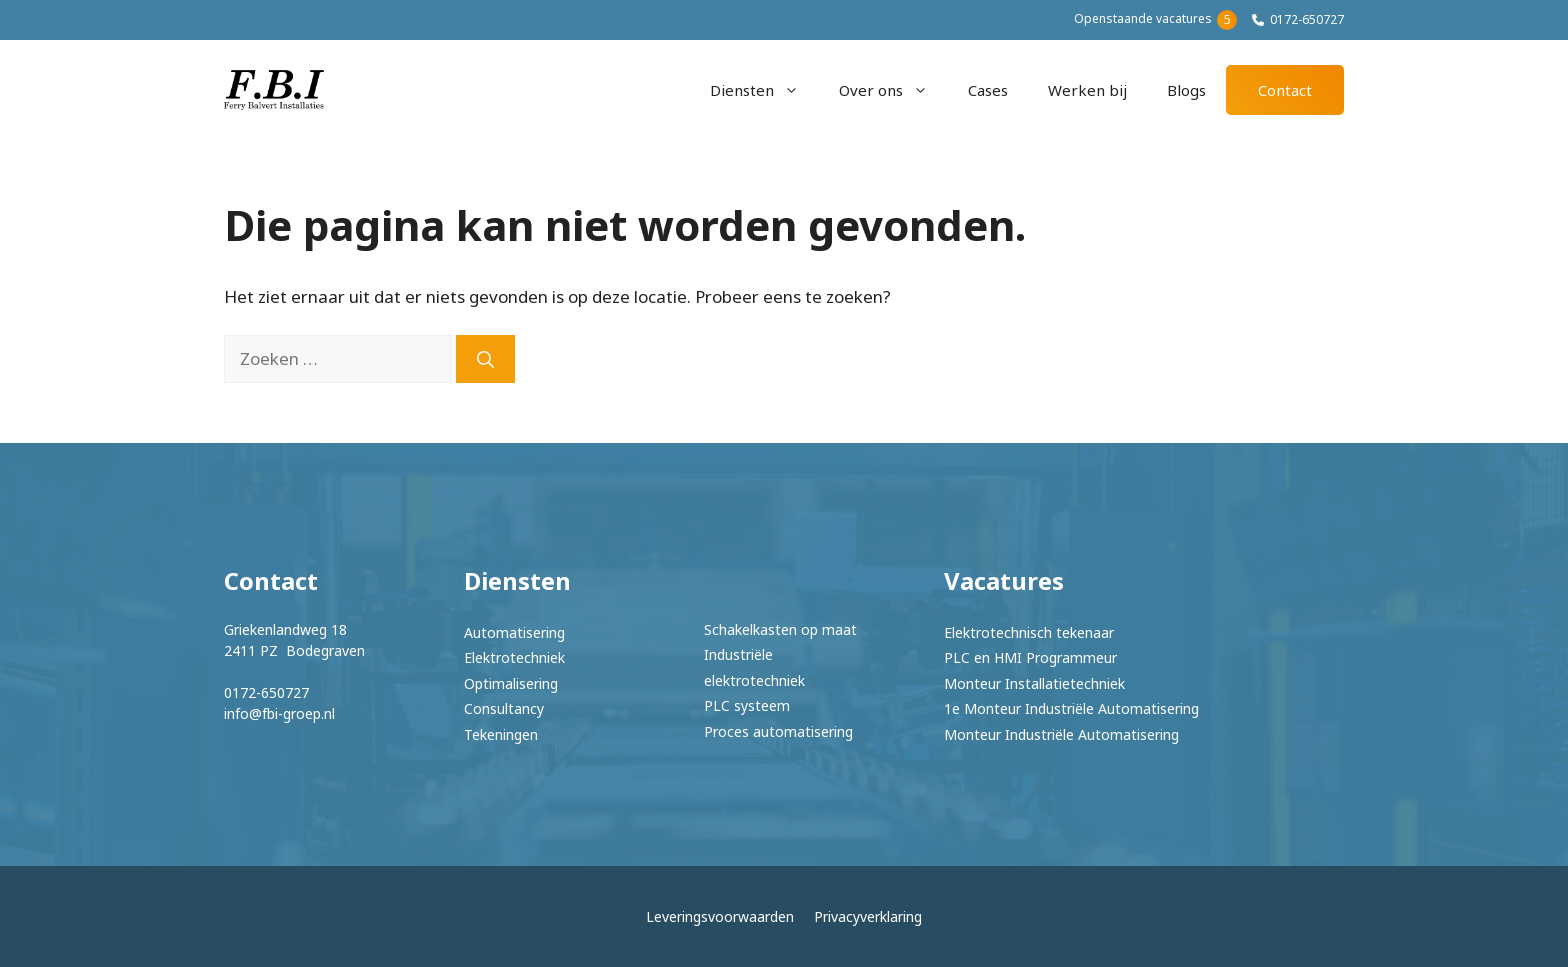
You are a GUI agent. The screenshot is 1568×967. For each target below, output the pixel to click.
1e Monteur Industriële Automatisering (1071, 708)
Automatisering (514, 632)
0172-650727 (1307, 19)
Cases (988, 90)
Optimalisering (511, 683)
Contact (1285, 90)
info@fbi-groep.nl (279, 713)
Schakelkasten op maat (780, 629)
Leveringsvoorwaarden (720, 916)
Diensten (764, 90)
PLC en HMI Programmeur (1030, 657)
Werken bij (1087, 90)
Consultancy (504, 708)
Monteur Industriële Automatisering (1061, 734)
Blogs (1186, 90)
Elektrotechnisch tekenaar (1029, 632)
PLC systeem (747, 705)
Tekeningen (501, 734)
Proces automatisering (778, 731)
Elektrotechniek (514, 657)
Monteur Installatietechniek (1034, 683)
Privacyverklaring (868, 916)
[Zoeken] (485, 359)
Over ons (893, 90)
